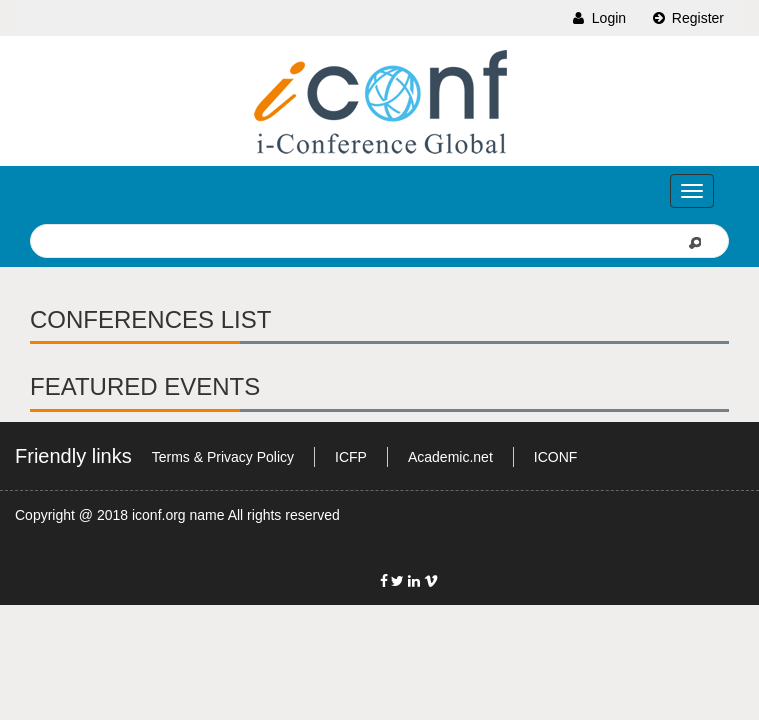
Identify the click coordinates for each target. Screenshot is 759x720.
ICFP (351, 457)
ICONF (556, 457)
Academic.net (450, 457)
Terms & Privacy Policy (223, 457)
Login (598, 18)
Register (687, 18)
